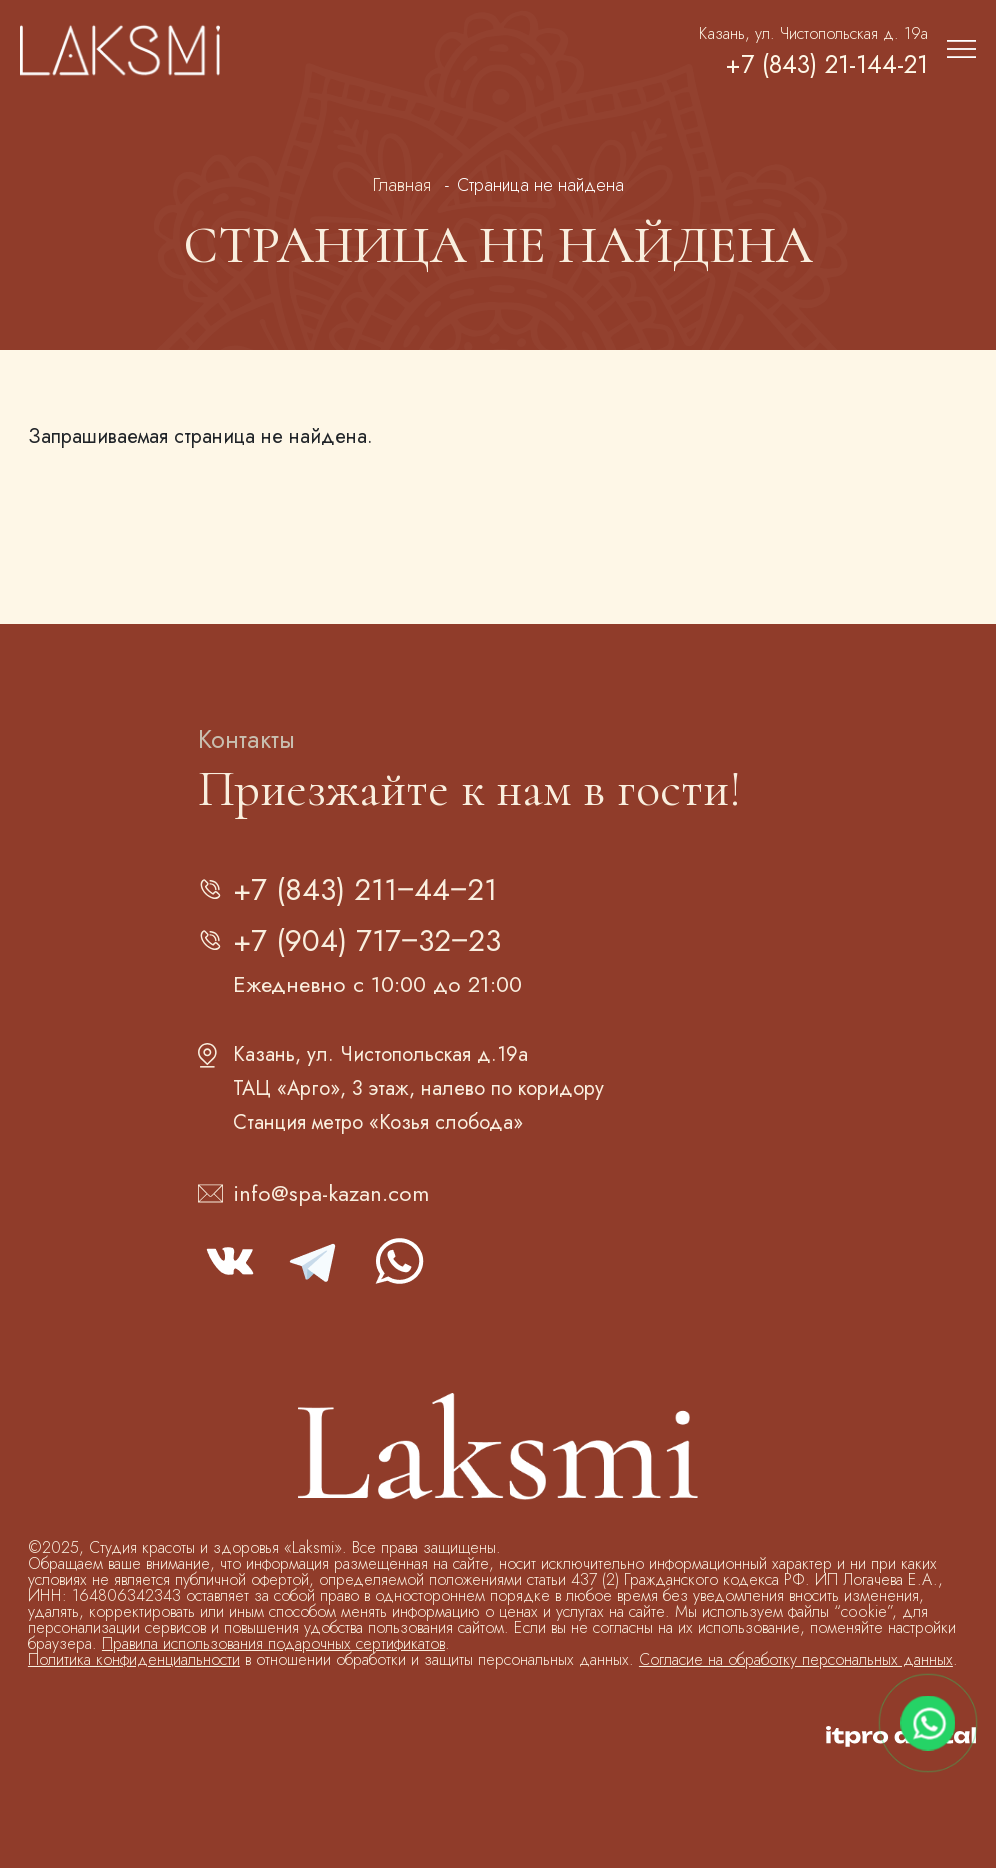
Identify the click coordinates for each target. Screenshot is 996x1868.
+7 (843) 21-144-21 (826, 64)
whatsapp (398, 1261)
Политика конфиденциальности (134, 1659)
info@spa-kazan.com (331, 1193)
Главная (402, 185)
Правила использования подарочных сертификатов (273, 1643)
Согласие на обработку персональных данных (796, 1659)
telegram (314, 1261)
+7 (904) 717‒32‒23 (367, 940)
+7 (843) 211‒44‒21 (365, 889)
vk (230, 1261)
